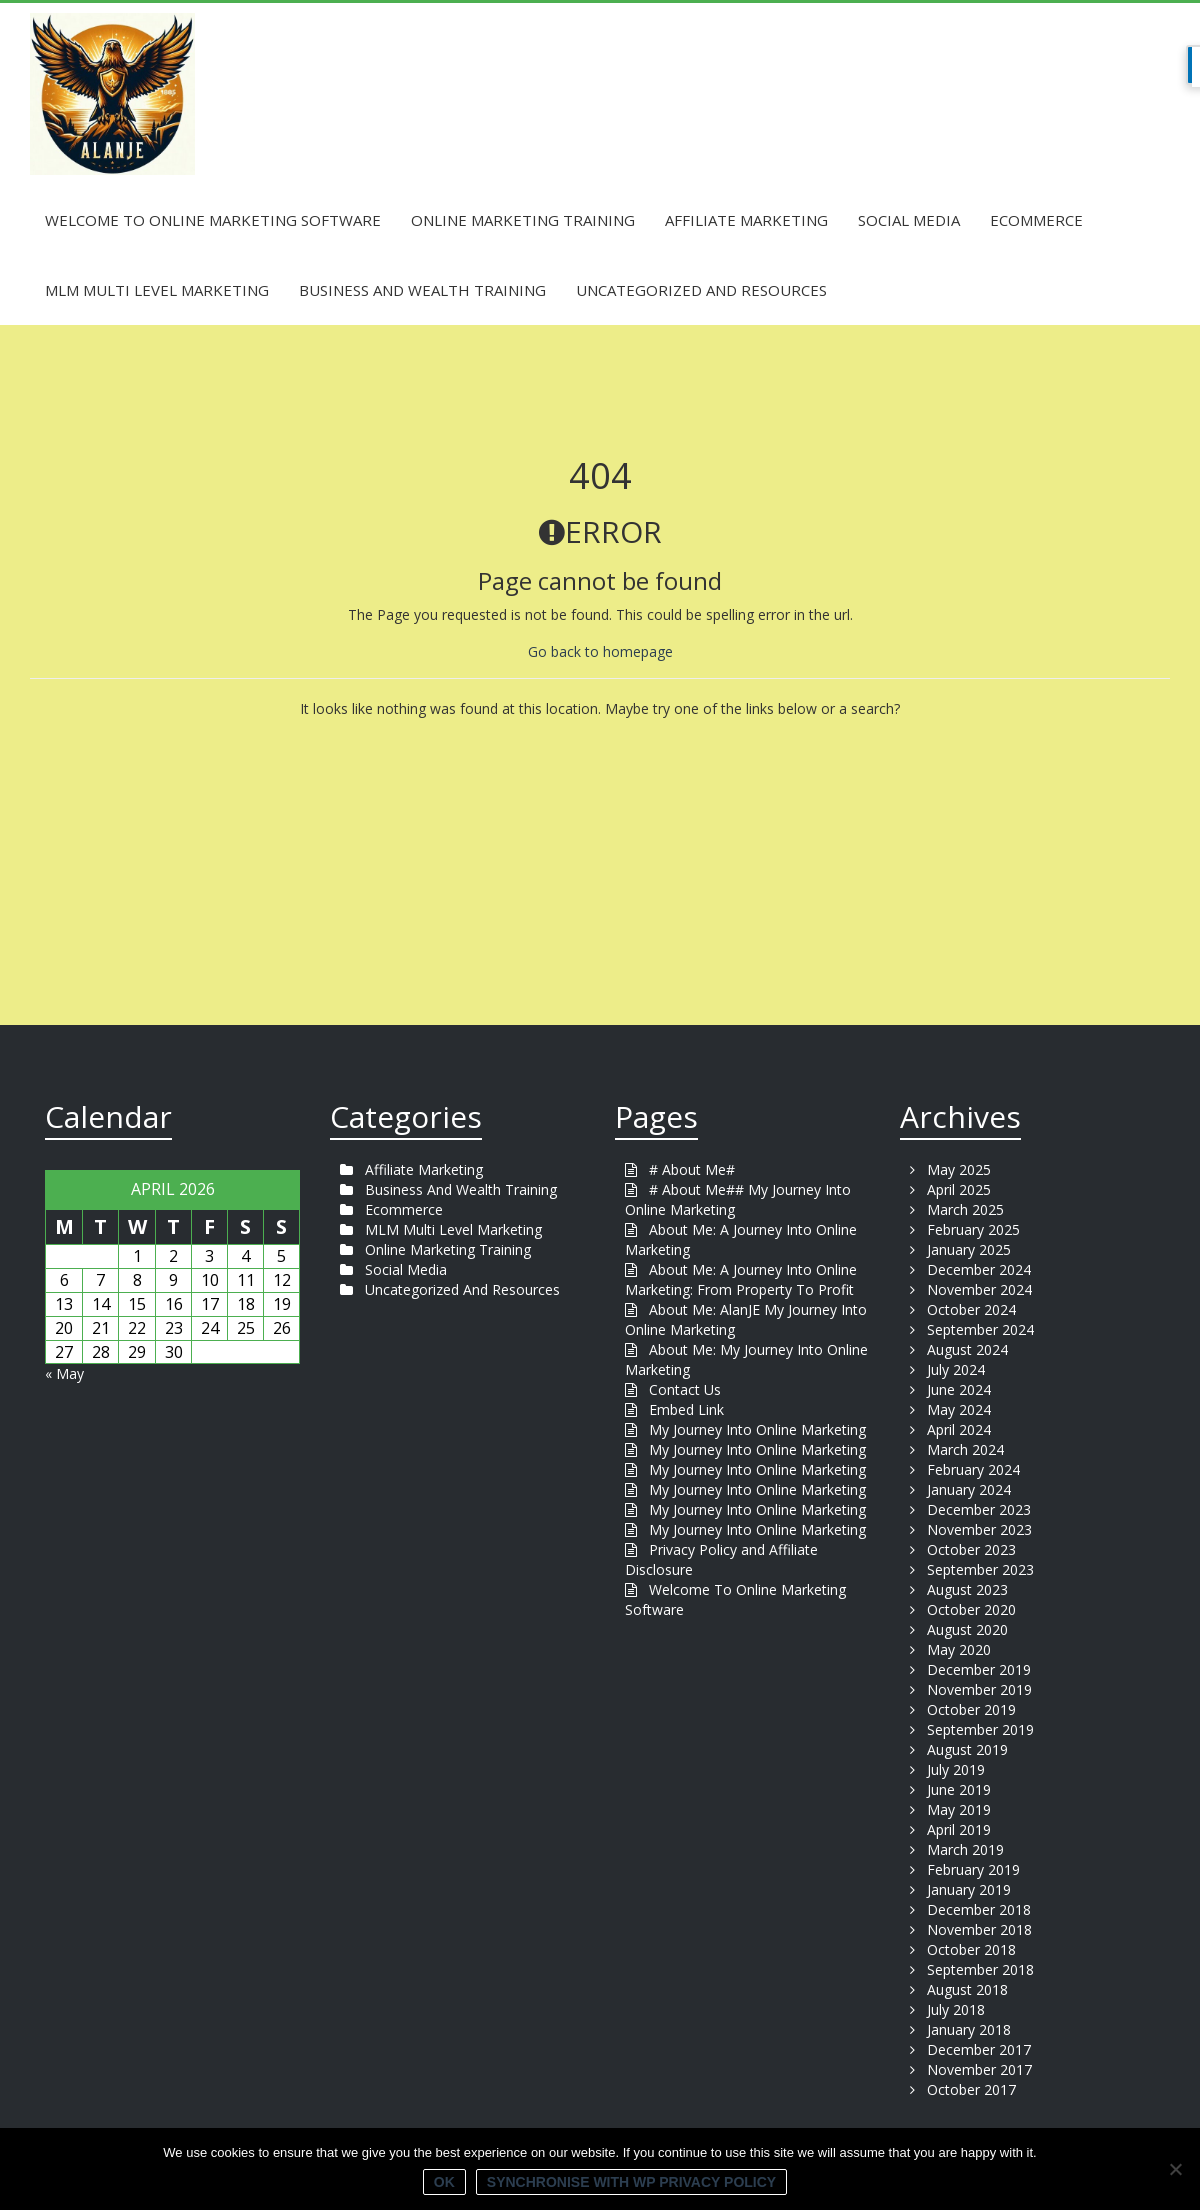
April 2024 (959, 1429)
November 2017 (979, 2069)
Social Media (909, 220)
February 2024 (973, 1469)
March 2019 (965, 1849)
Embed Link (686, 1409)
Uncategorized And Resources (701, 290)
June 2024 (959, 1389)
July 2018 (956, 2009)
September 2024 (980, 1329)
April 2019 (959, 1829)
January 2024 (969, 1489)
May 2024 (959, 1409)
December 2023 (979, 1509)
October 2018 (971, 1949)
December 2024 (979, 1269)
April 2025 (959, 1189)
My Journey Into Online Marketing (757, 1429)
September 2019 (980, 1729)
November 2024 (979, 1289)
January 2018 (969, 2029)
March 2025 (965, 1209)
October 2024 (971, 1309)
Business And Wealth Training (422, 290)
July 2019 (956, 1769)
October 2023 (971, 1549)
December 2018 (979, 1909)
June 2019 (959, 1789)
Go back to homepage (600, 651)
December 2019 (979, 1669)
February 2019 (973, 1869)
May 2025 (959, 1169)
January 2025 (969, 1249)
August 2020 (967, 1629)
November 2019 (979, 1689)
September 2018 (980, 1969)
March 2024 (965, 1449)
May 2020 (959, 1649)
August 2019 (967, 1749)
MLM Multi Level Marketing (157, 290)
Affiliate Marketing (746, 220)
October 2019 (971, 1709)
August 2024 (967, 1349)
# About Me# (692, 1169)
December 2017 (979, 2049)
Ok (444, 2182)
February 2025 (973, 1229)
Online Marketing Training (523, 220)
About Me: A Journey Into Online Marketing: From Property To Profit (741, 1279)
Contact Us (685, 1389)
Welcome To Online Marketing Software (213, 220)
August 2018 (967, 1989)
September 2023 (980, 1569)
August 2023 (967, 1589)
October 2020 (971, 1609)
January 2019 (969, 1889)
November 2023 (979, 1529)
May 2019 (959, 1809)
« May (64, 1373)
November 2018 (979, 1929)
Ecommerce (1036, 220)
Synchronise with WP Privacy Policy (631, 2182)
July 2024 (956, 1369)
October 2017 (971, 2089)
